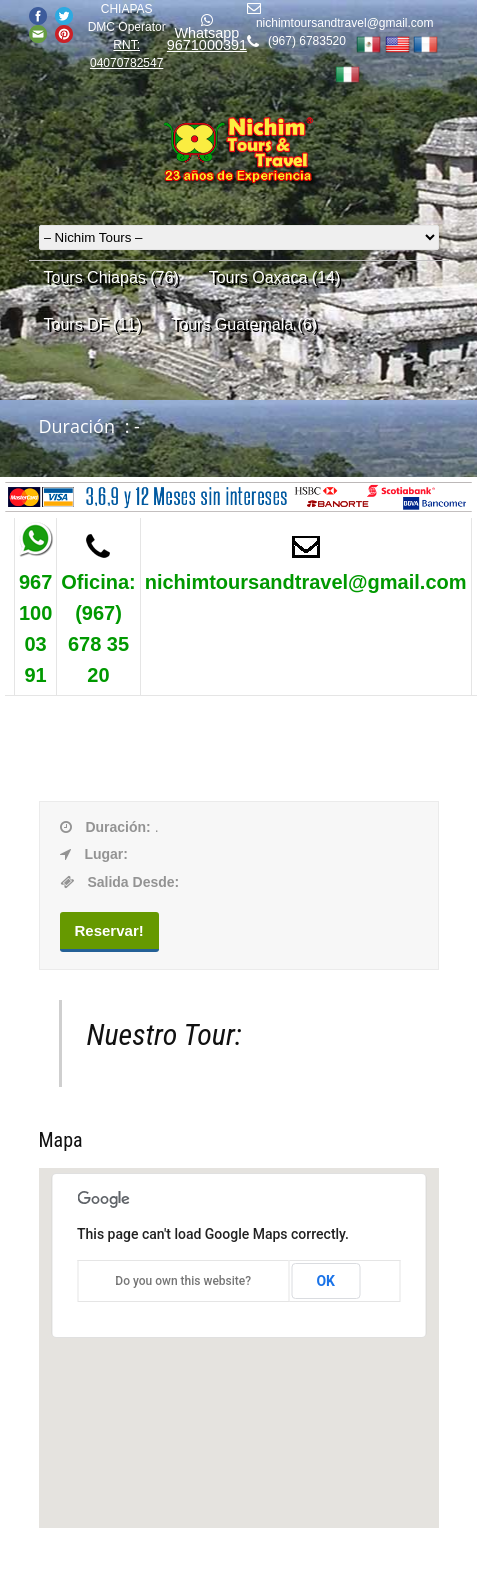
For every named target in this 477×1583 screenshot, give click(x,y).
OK (325, 1281)
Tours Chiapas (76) (111, 277)
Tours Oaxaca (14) (275, 277)
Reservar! (109, 930)
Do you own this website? (183, 1281)
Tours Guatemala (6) (244, 324)
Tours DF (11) (93, 324)
